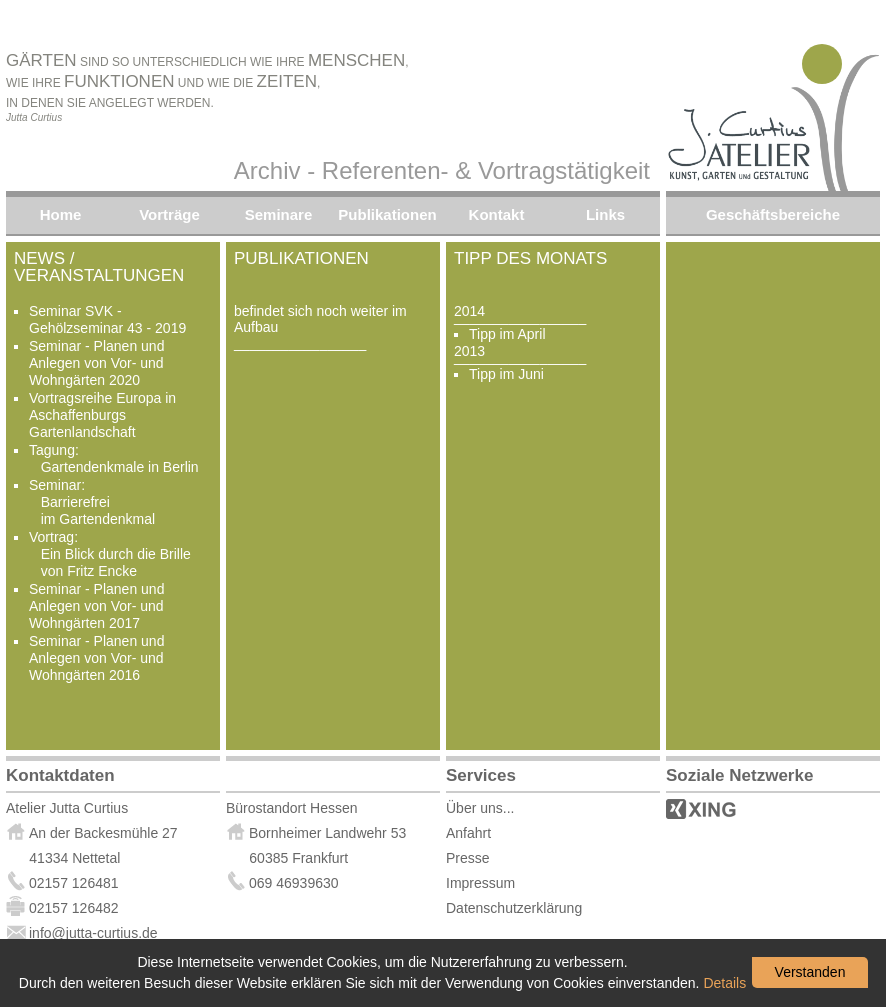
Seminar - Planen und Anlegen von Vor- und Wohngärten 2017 (96, 606)
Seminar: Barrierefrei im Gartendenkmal (92, 502)
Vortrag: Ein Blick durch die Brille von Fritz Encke (110, 554)
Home (61, 214)
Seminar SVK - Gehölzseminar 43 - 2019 (107, 319)
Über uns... (480, 808)
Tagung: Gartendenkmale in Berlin (114, 458)
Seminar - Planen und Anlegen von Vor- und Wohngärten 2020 (96, 363)
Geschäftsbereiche (773, 214)
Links (605, 214)
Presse (468, 858)
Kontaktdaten (60, 775)
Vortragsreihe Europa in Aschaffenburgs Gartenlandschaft (102, 415)
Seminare (279, 214)
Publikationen (387, 214)
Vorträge (169, 214)
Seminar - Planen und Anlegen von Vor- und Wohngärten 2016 (96, 658)
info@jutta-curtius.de (82, 933)
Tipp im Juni (506, 374)
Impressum (480, 883)
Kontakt (497, 214)
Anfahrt (468, 833)
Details (724, 983)
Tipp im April (507, 334)
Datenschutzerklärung (514, 908)
